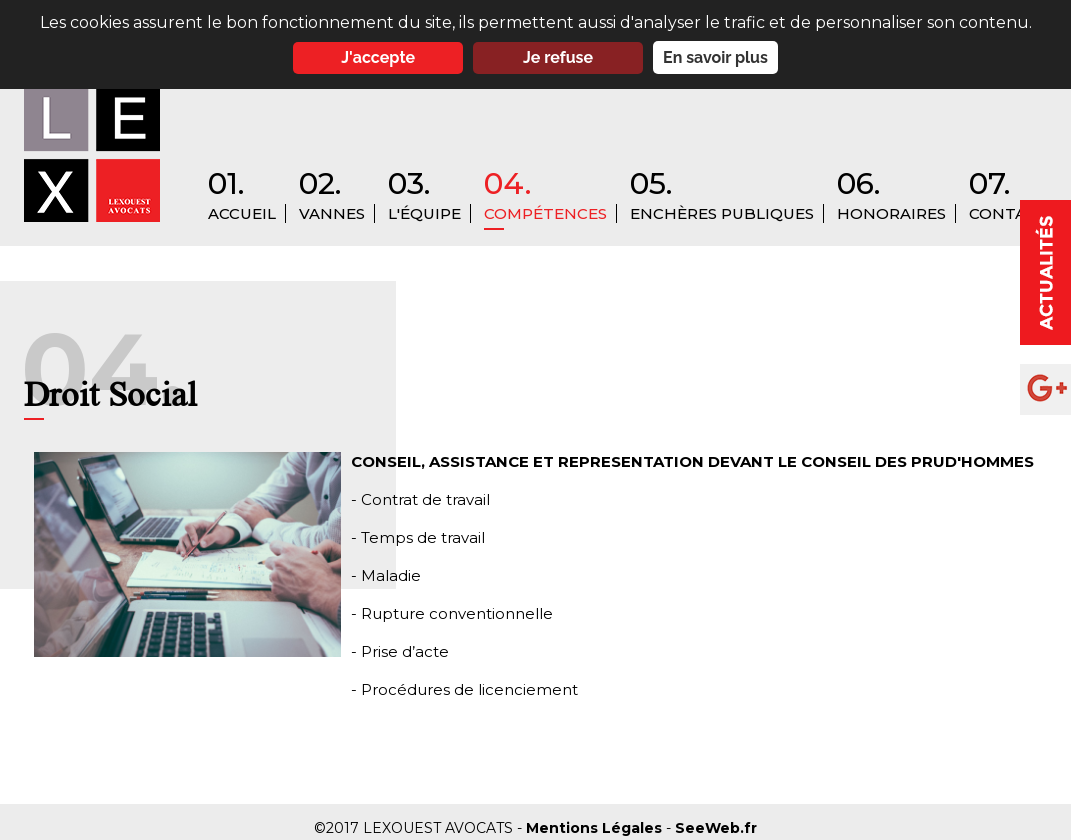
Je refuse (558, 57)
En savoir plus (715, 57)
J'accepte (378, 57)
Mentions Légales (596, 828)
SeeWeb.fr (716, 828)
